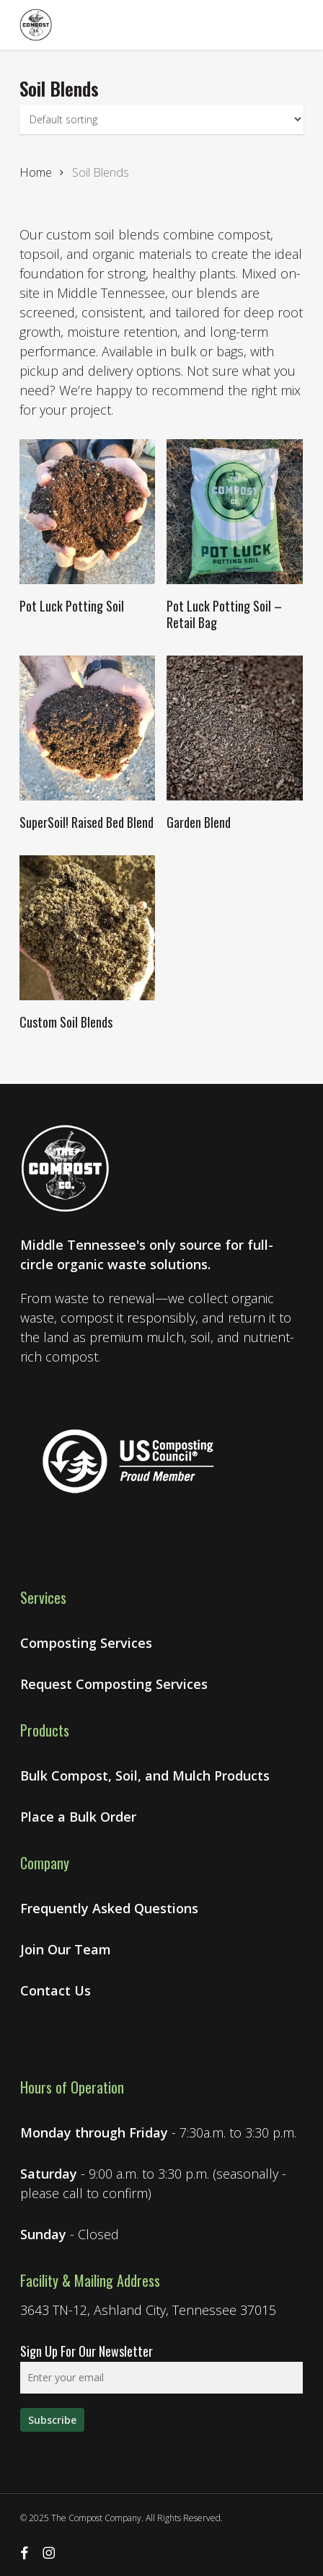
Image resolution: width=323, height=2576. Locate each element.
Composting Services (86, 1642)
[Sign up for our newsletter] (52, 2420)
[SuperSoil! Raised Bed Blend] (87, 728)
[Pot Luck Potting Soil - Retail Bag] (234, 511)
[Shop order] (161, 119)
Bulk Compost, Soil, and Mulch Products (145, 1775)
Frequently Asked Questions (109, 1908)
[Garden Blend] (234, 728)
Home (35, 172)
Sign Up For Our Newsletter (86, 2351)
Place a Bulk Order (78, 1816)
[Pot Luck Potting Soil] (87, 511)
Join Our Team (65, 1949)
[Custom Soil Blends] (87, 927)
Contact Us (55, 1990)
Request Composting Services (114, 1684)
